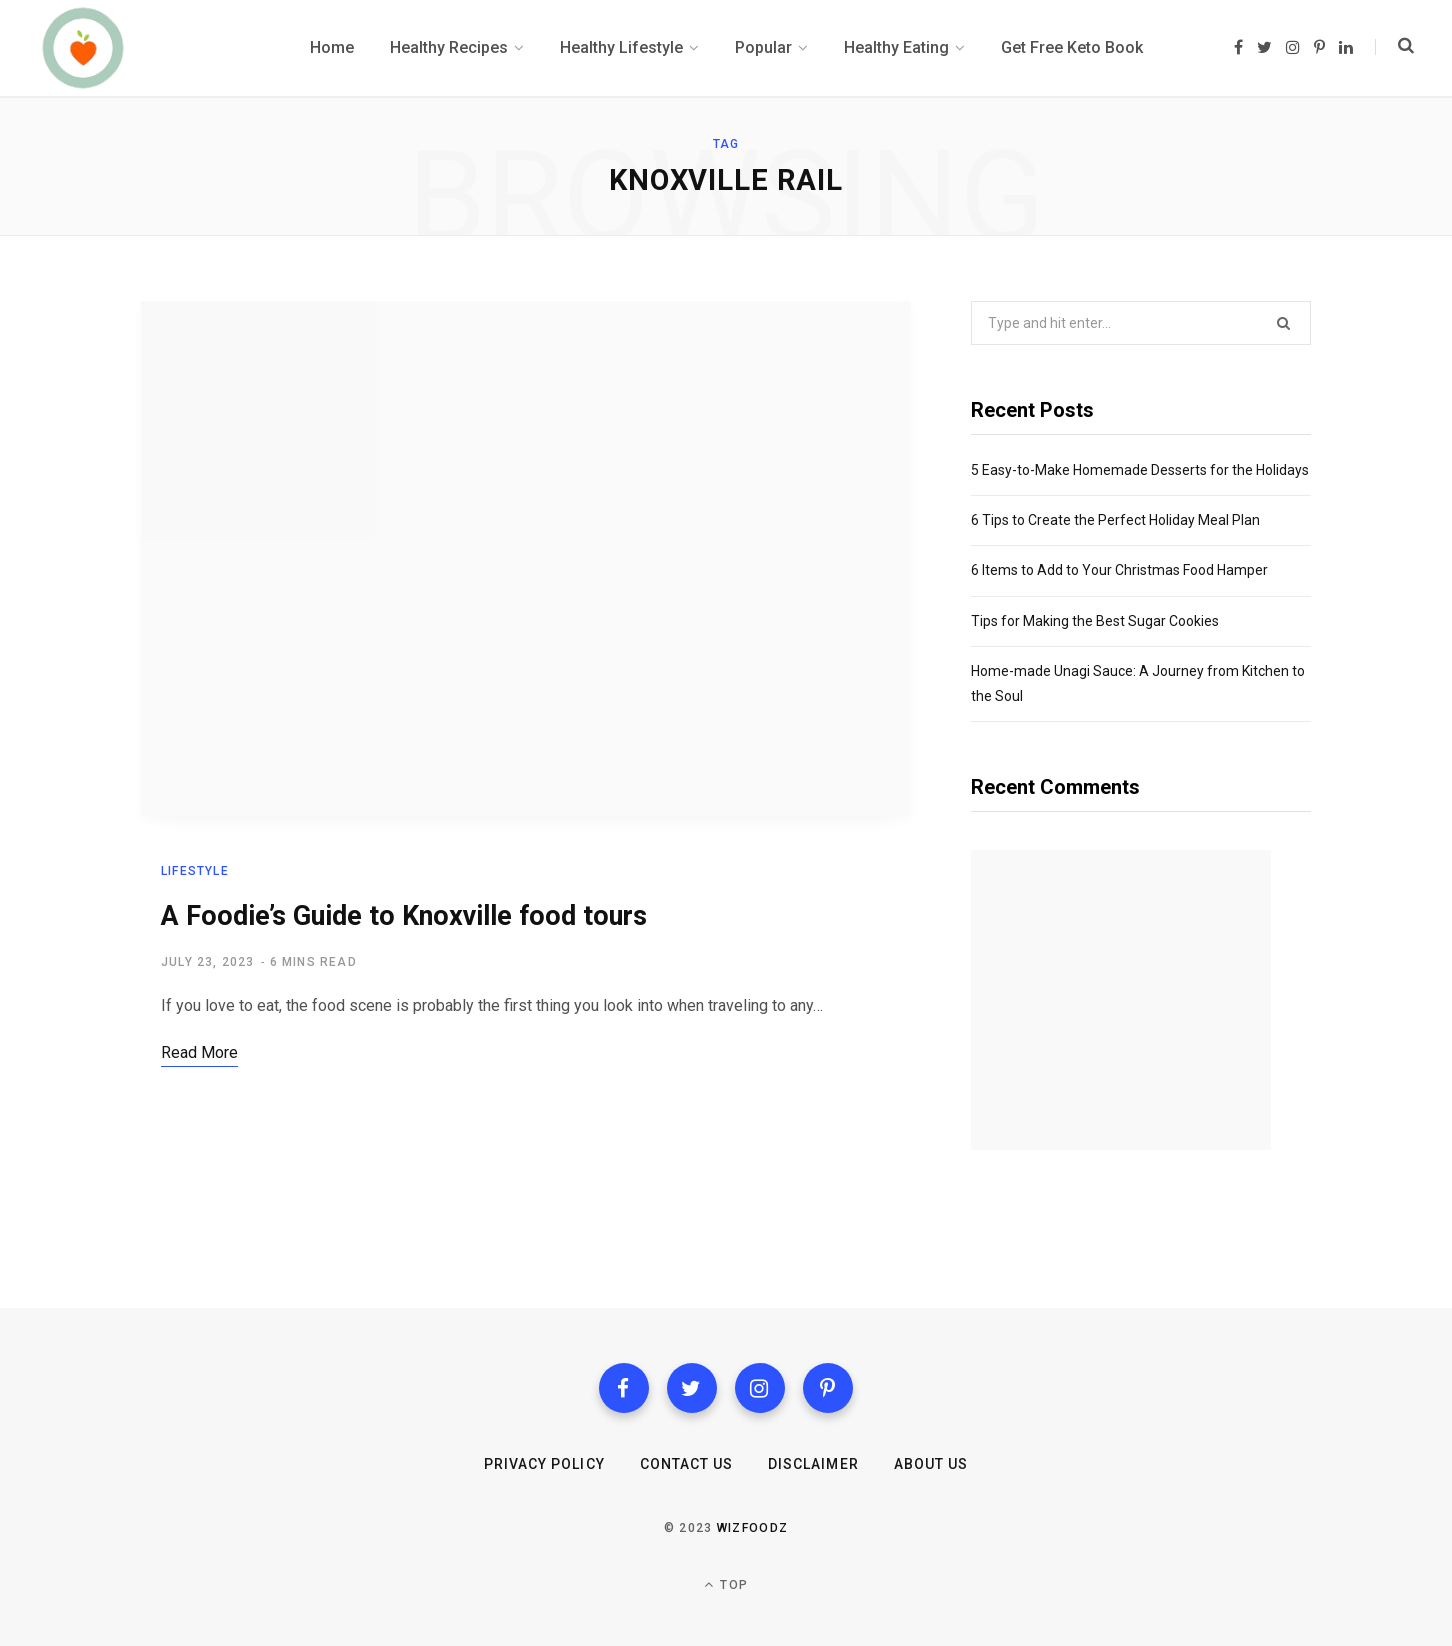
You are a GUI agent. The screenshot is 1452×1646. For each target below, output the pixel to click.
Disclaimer (813, 1464)
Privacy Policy (544, 1464)
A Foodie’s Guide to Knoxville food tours (404, 916)
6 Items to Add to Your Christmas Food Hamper (1119, 570)
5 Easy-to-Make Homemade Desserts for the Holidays (1140, 470)
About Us (931, 1464)
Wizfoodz (753, 1528)
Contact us (687, 1464)
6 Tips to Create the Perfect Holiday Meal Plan (1115, 520)
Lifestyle (195, 871)
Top (726, 1584)
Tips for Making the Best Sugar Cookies (1095, 621)
